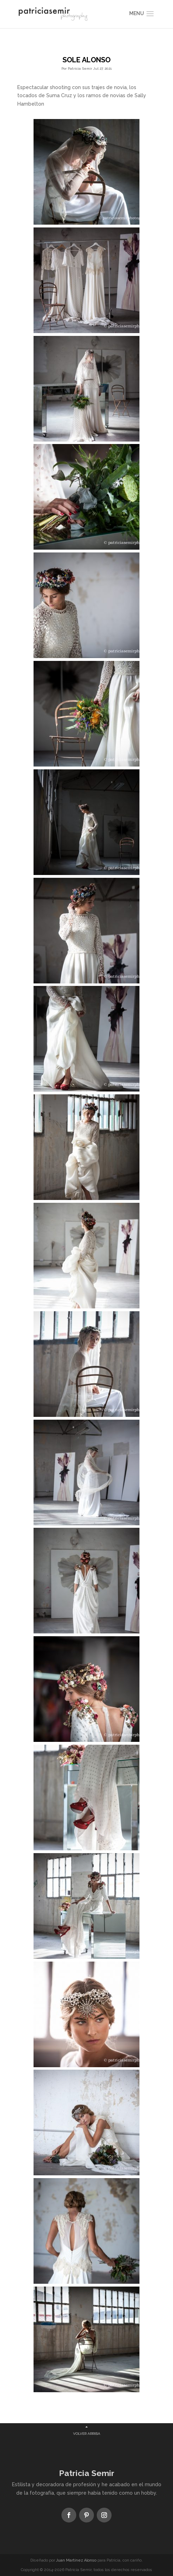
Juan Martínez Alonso (76, 2560)
